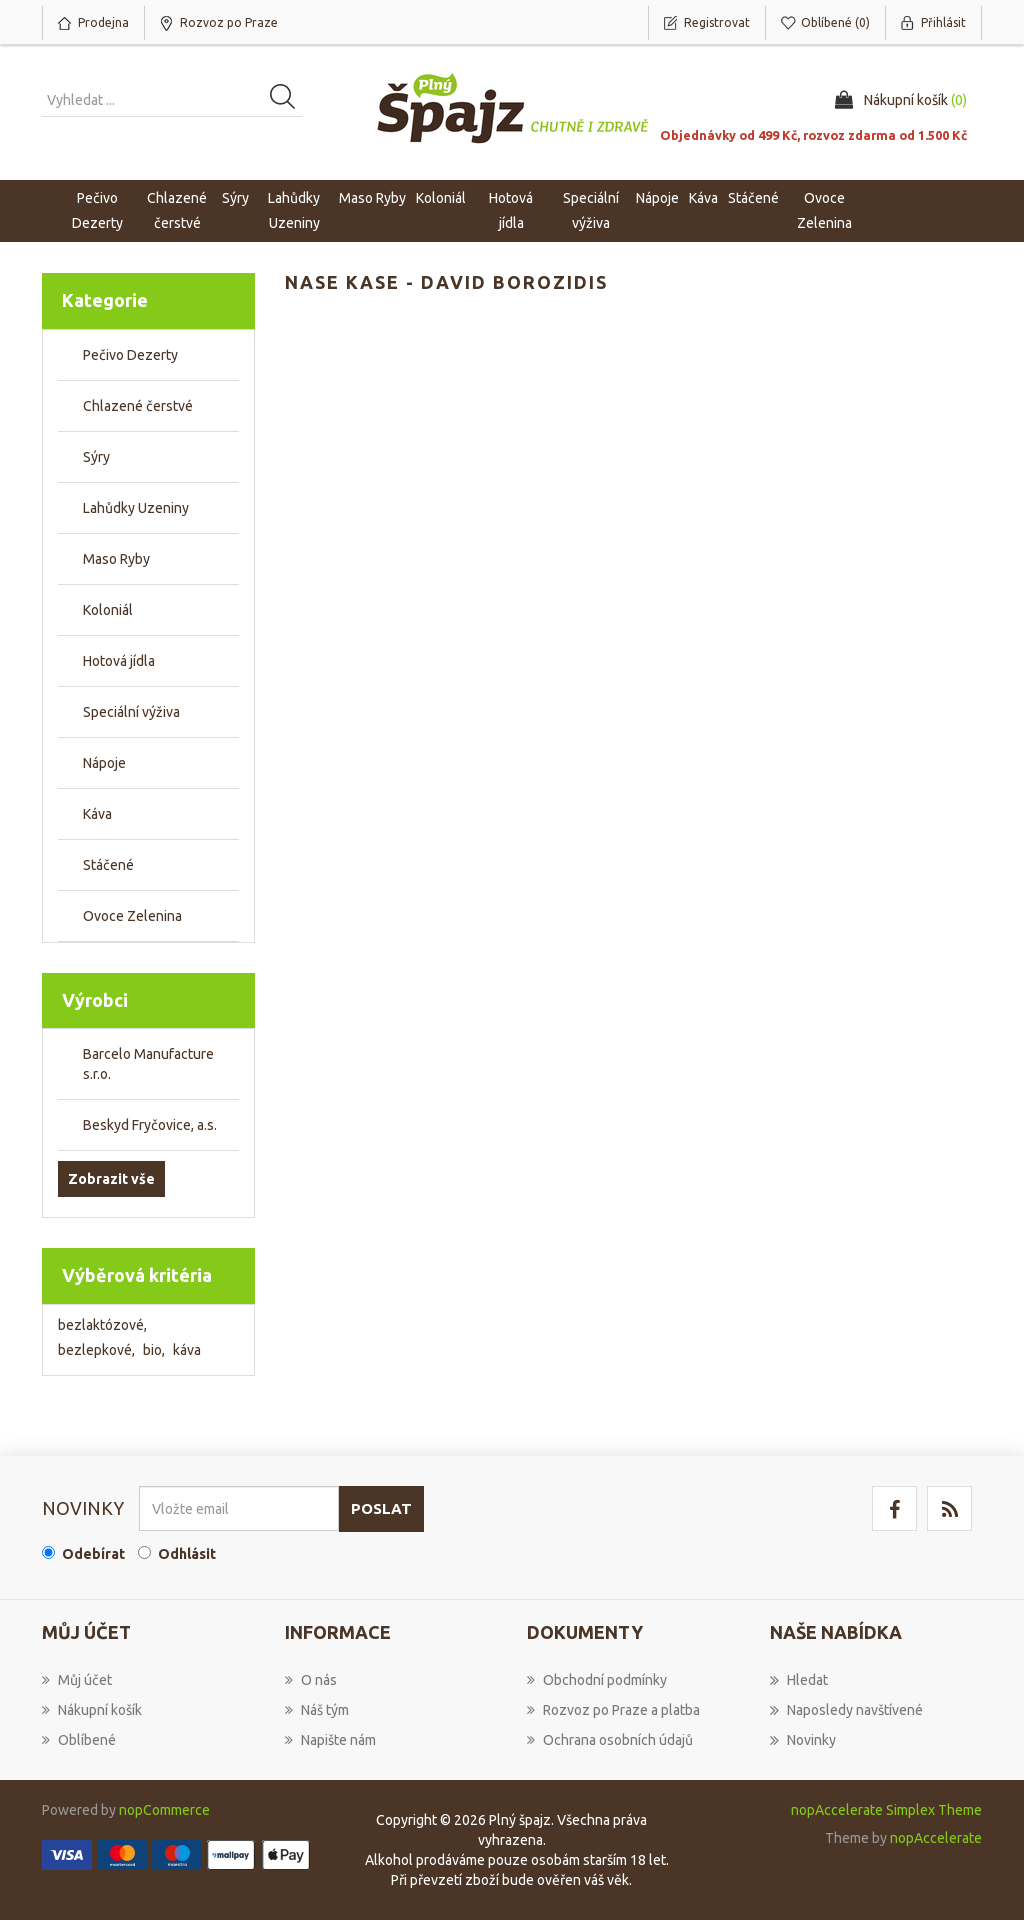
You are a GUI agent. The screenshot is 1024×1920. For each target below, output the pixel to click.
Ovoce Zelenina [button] (824, 210)
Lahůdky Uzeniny (136, 508)
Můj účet (77, 1680)
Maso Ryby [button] (372, 198)
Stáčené (108, 865)
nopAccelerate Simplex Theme (886, 1810)
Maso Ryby (116, 559)
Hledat (799, 1680)
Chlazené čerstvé (138, 406)
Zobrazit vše (111, 1179)
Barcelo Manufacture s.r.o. (148, 1064)
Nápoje (104, 763)
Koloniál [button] (441, 198)
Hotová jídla (119, 661)
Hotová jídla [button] (511, 210)
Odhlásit (187, 1554)
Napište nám (330, 1740)
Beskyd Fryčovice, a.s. (150, 1125)
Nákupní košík (92, 1710)
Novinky (803, 1740)
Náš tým (317, 1710)
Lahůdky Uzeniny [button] (294, 210)
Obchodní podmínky (597, 1680)
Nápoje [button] (657, 198)
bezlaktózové (102, 1325)
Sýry (96, 457)
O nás (311, 1680)
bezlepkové (96, 1350)
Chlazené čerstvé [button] (177, 210)
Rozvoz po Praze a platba (613, 1710)
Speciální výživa (131, 712)
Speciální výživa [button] (591, 210)
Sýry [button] (235, 198)
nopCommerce (164, 1810)
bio (154, 1350)
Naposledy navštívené (846, 1710)
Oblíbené (79, 1740)
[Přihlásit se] (239, 1508)
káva (187, 1350)
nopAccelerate (936, 1838)
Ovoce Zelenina (132, 916)
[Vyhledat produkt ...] (172, 100)
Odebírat (93, 1554)
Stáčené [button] (753, 198)
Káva (703, 198)
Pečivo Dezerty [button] (97, 210)
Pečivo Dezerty (130, 355)
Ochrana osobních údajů (610, 1740)
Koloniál (108, 610)
